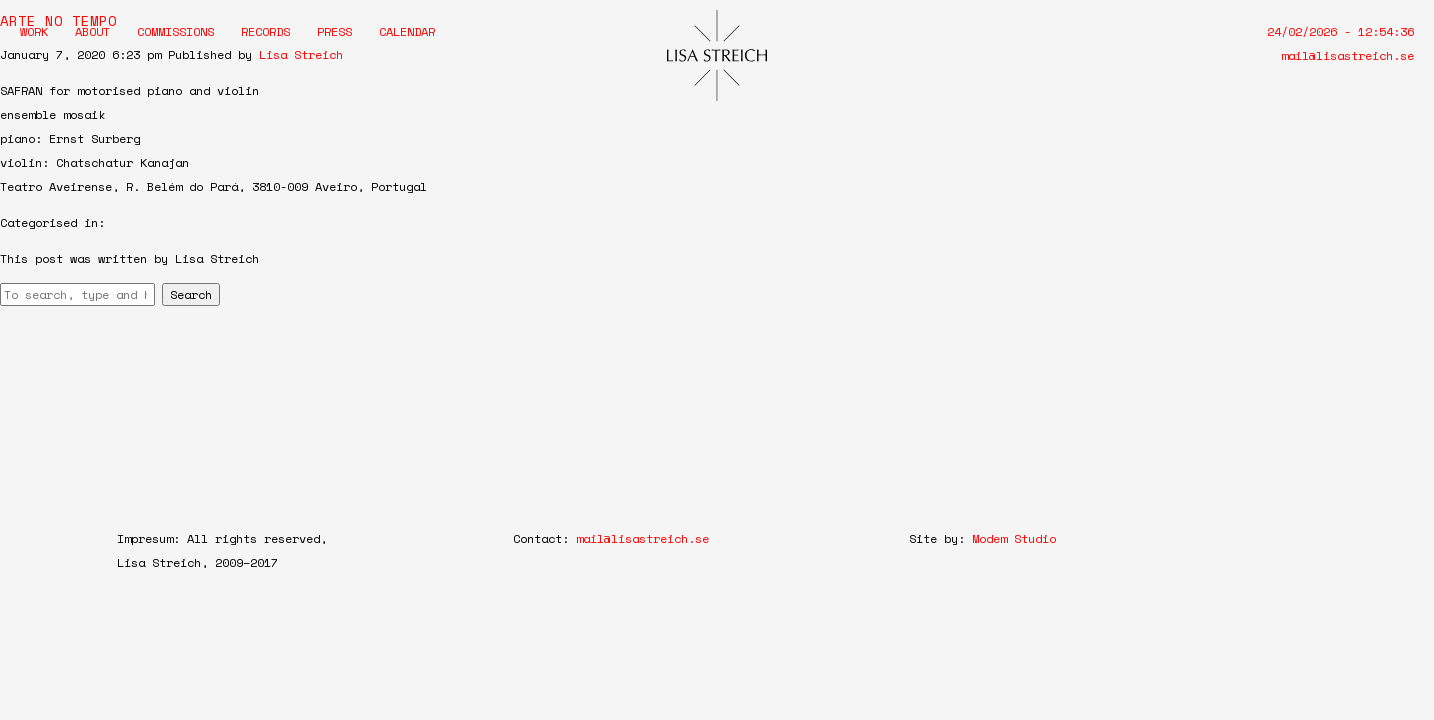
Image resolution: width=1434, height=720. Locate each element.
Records (265, 31)
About (92, 31)
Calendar (407, 31)
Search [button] (191, 294)
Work (34, 31)
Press (334, 31)
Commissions (175, 31)
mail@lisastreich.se (1347, 55)
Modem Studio (1014, 538)
